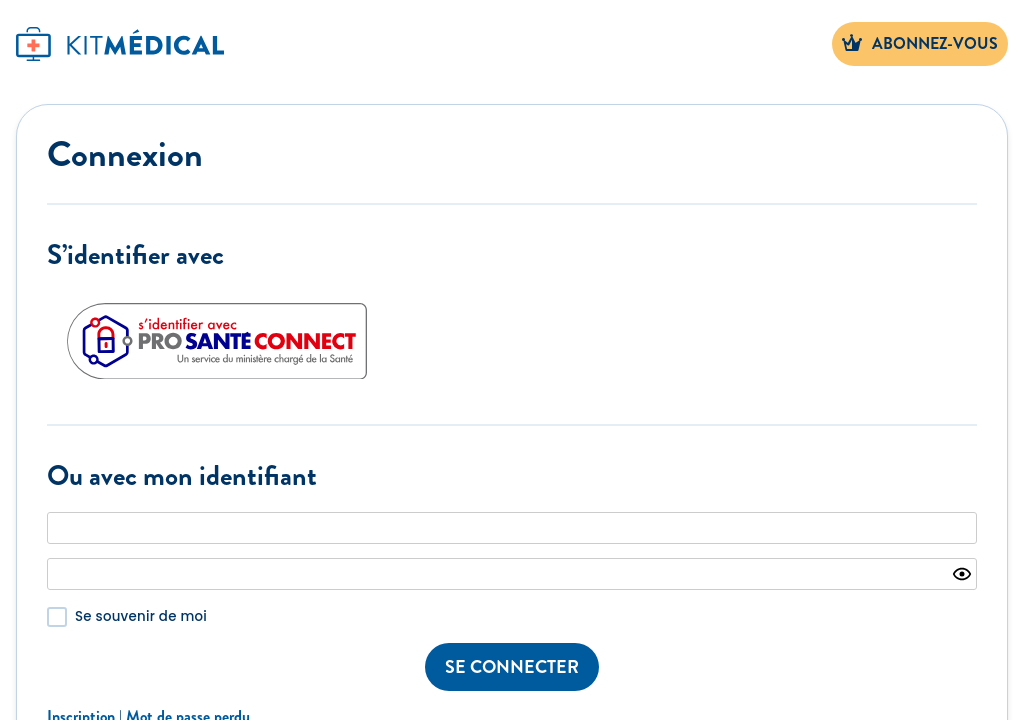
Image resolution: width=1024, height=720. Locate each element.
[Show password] (962, 574)
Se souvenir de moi (141, 616)
